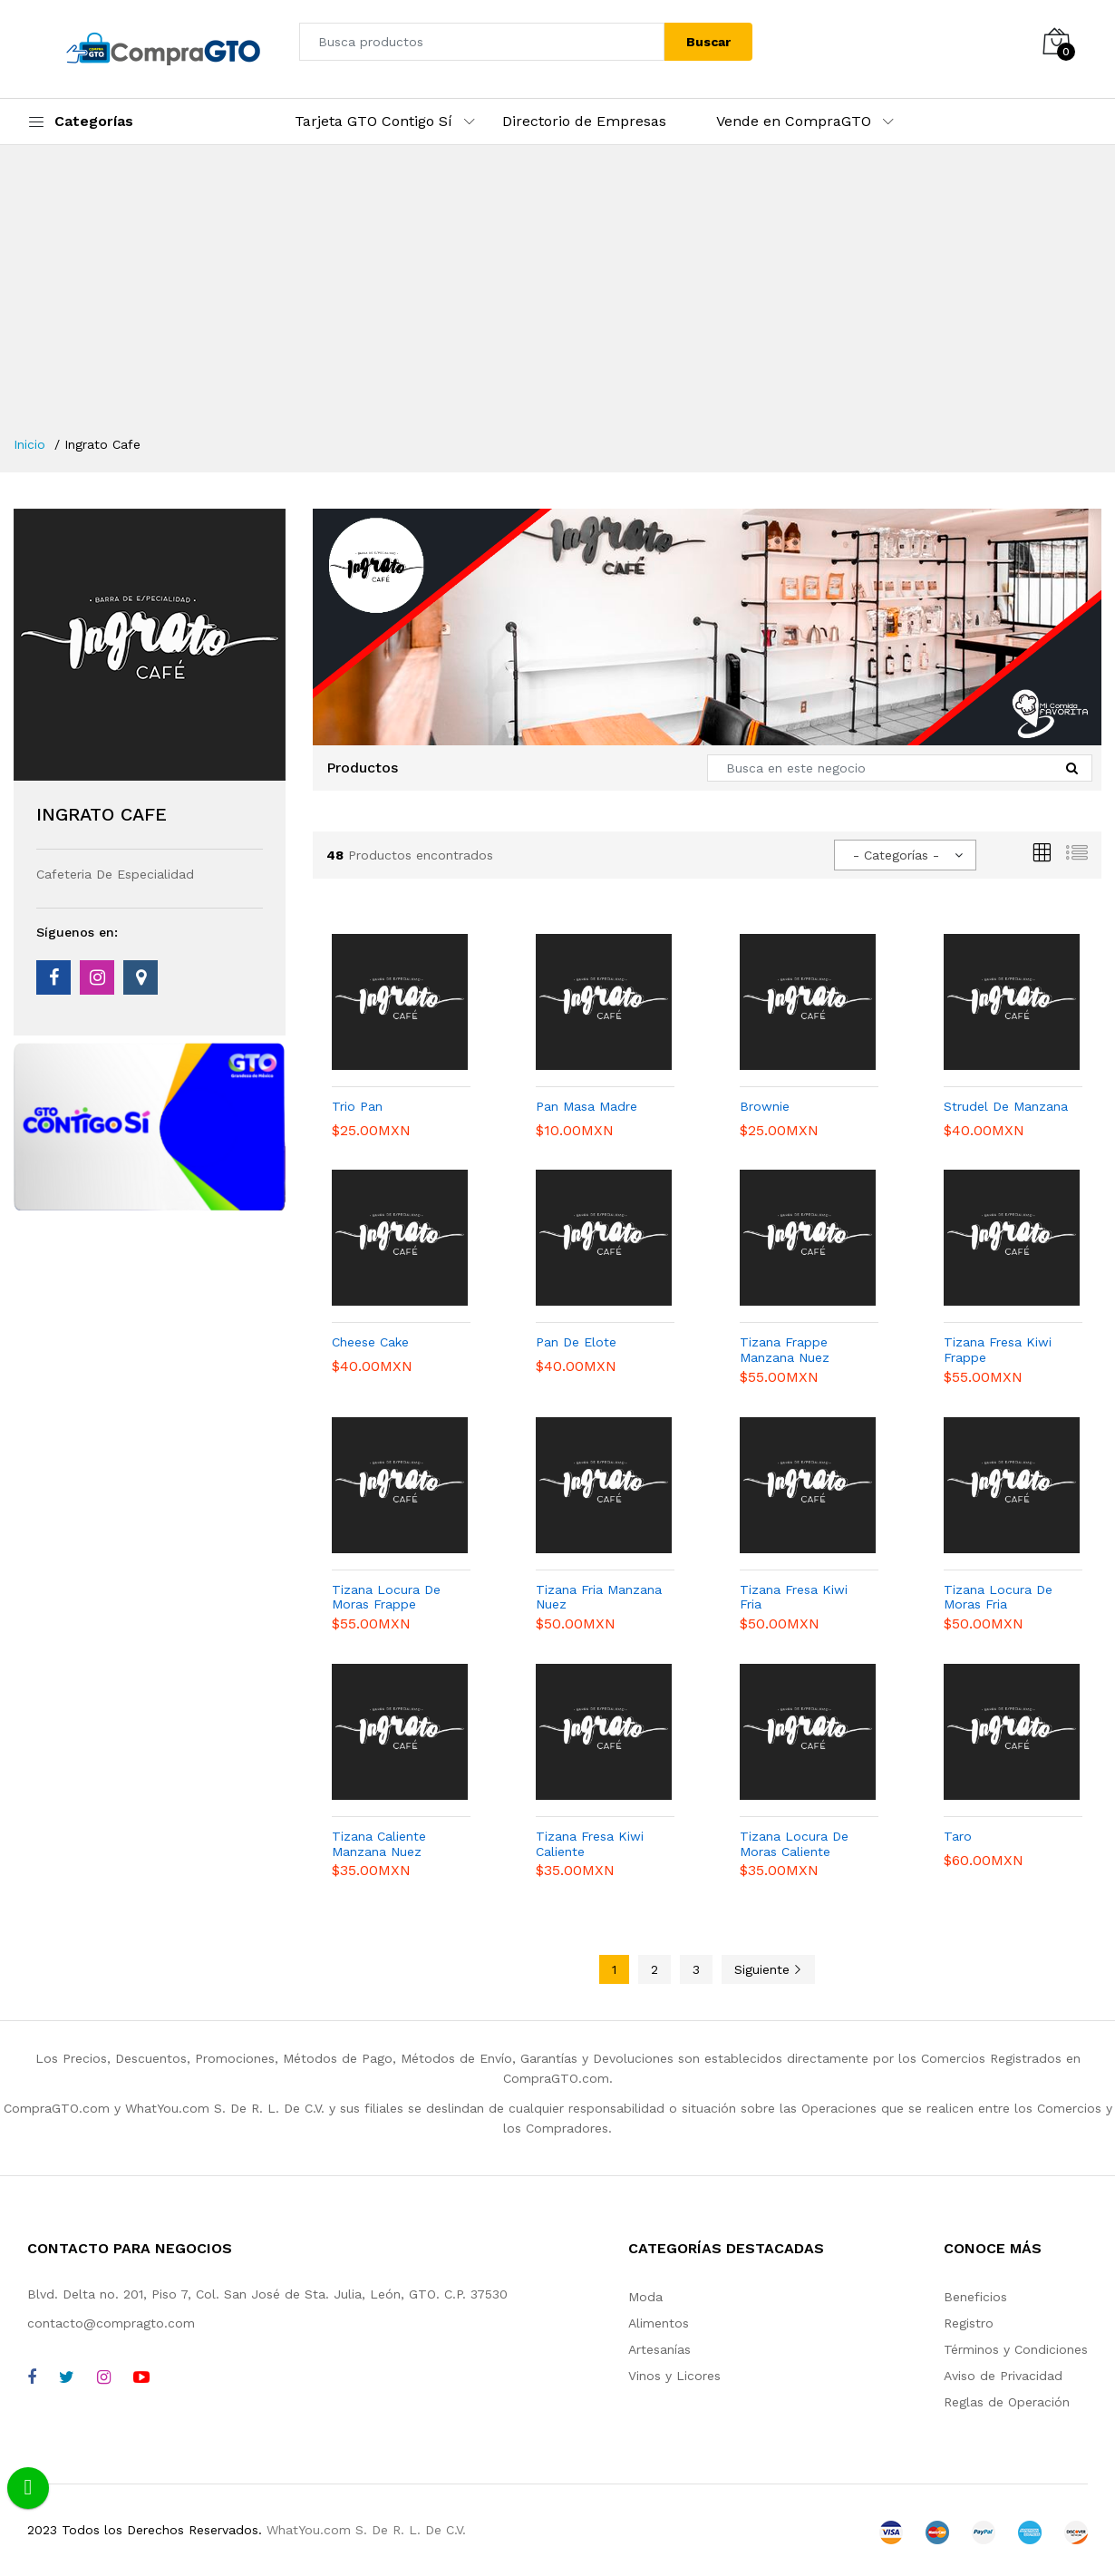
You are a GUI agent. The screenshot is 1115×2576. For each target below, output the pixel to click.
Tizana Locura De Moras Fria (998, 1597)
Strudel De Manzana (1006, 1106)
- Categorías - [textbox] (896, 855)
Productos (362, 767)
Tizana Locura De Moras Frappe (386, 1597)
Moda (645, 2296)
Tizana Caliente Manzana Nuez (379, 1844)
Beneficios (975, 2296)
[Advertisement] (557, 299)
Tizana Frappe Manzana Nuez (784, 1350)
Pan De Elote (576, 1342)
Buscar (708, 41)
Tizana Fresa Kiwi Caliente (590, 1844)
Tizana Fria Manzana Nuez (599, 1597)
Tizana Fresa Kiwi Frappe (998, 1350)
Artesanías (659, 2349)
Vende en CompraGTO (793, 121)
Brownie (765, 1106)
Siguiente (768, 1969)
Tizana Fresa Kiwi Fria (794, 1597)
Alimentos (658, 2323)
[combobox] (905, 855)
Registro (969, 2323)
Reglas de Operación (1007, 2402)
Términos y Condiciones (1016, 2349)
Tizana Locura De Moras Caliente (794, 1844)
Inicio (29, 444)
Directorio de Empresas (584, 121)
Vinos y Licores (674, 2375)
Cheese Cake (370, 1342)
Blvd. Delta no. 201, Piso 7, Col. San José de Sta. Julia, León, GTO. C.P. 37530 (267, 2294)
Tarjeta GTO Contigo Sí (373, 121)
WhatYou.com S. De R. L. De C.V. (366, 2530)
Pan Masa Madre (586, 1106)
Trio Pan (357, 1106)
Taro (958, 1836)
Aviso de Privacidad (1003, 2375)
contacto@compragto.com (111, 2323)
